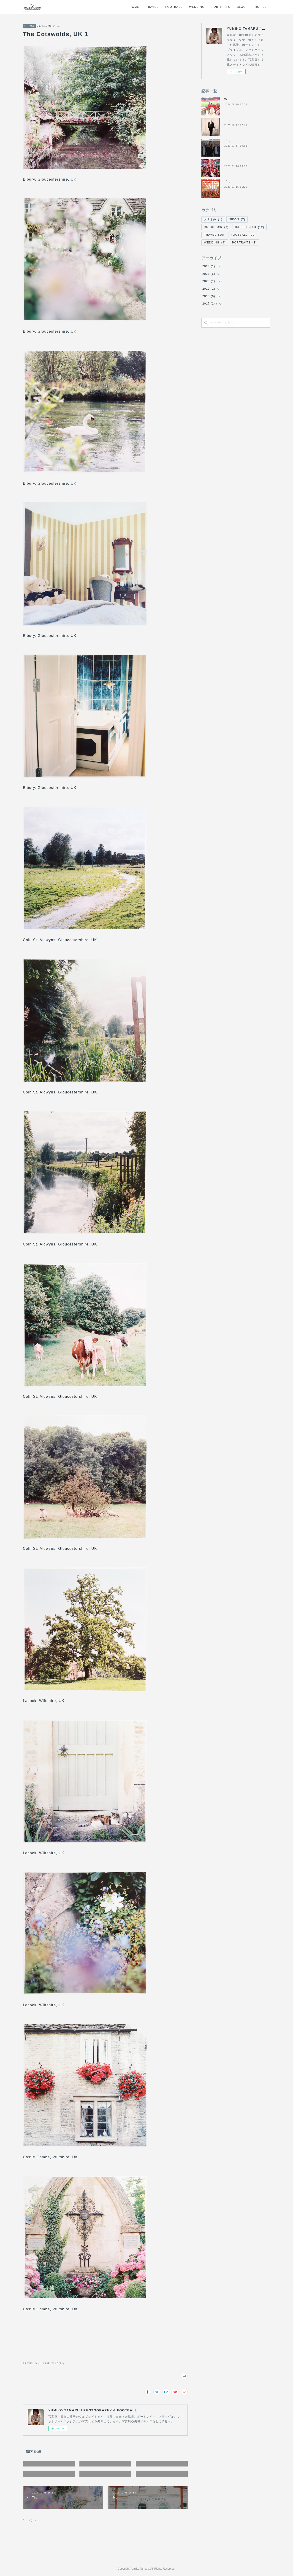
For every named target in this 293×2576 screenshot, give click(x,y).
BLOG (241, 6)
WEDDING (197, 6)
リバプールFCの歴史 (238, 120)
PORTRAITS (221, 6)
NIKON (237, 219)
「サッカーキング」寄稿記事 (244, 181)
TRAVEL (152, 6)
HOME (134, 6)
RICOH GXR (216, 227)
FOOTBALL (173, 6)
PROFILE (260, 6)
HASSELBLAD (249, 227)
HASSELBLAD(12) (52, 2363)
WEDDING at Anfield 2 (241, 99)
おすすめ (213, 219)
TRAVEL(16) (31, 2363)
